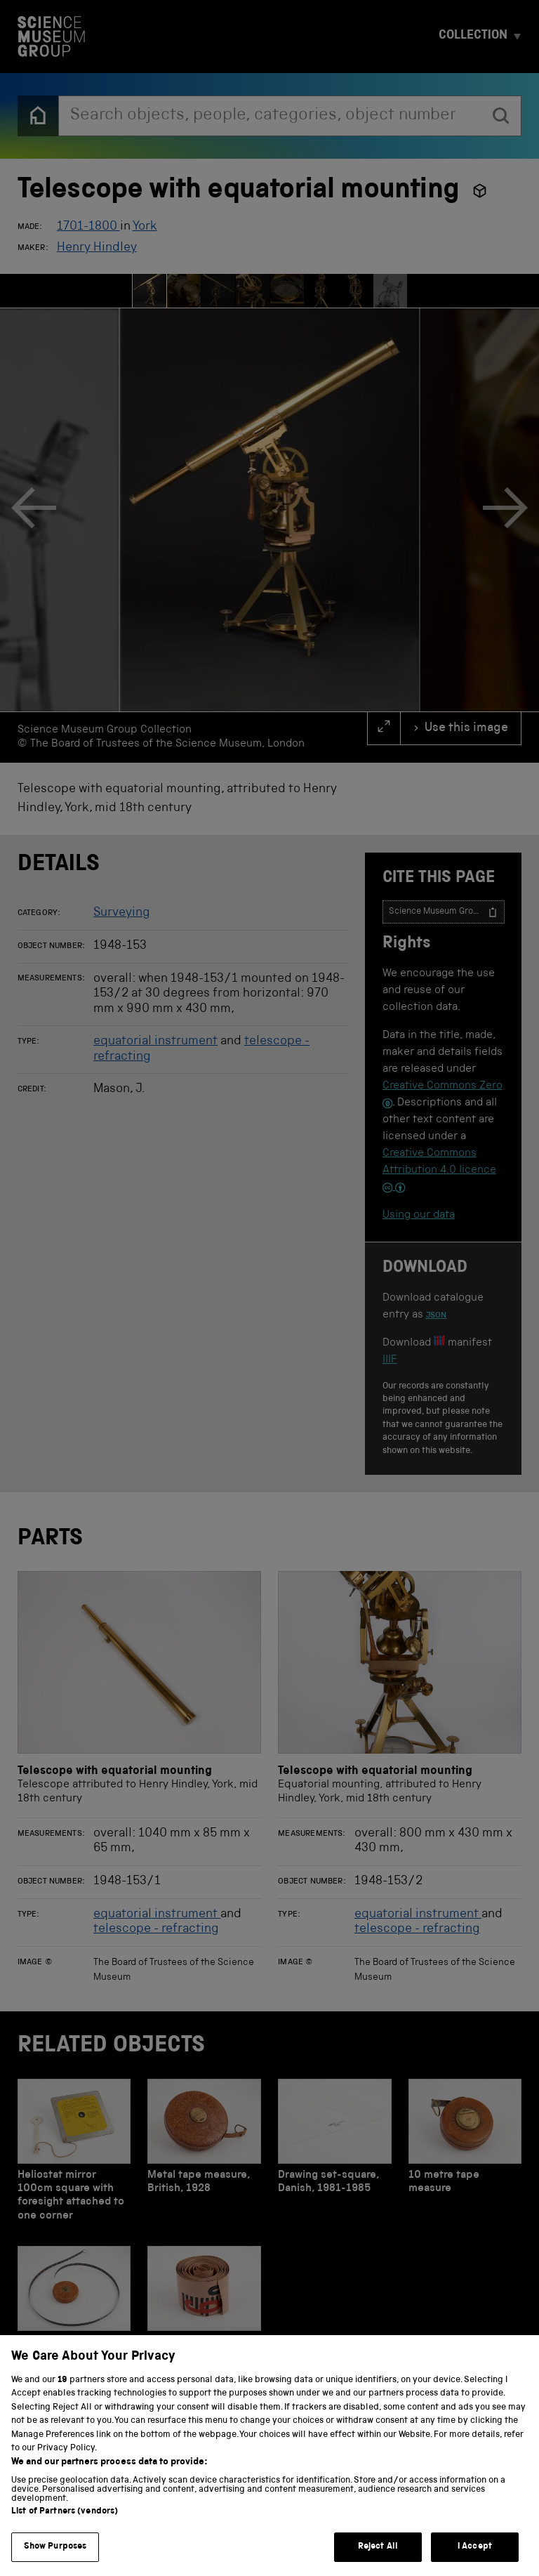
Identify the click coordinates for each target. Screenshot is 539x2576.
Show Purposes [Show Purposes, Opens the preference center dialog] (55, 2560)
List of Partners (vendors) (64, 2525)
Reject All (378, 2560)
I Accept (475, 2560)
